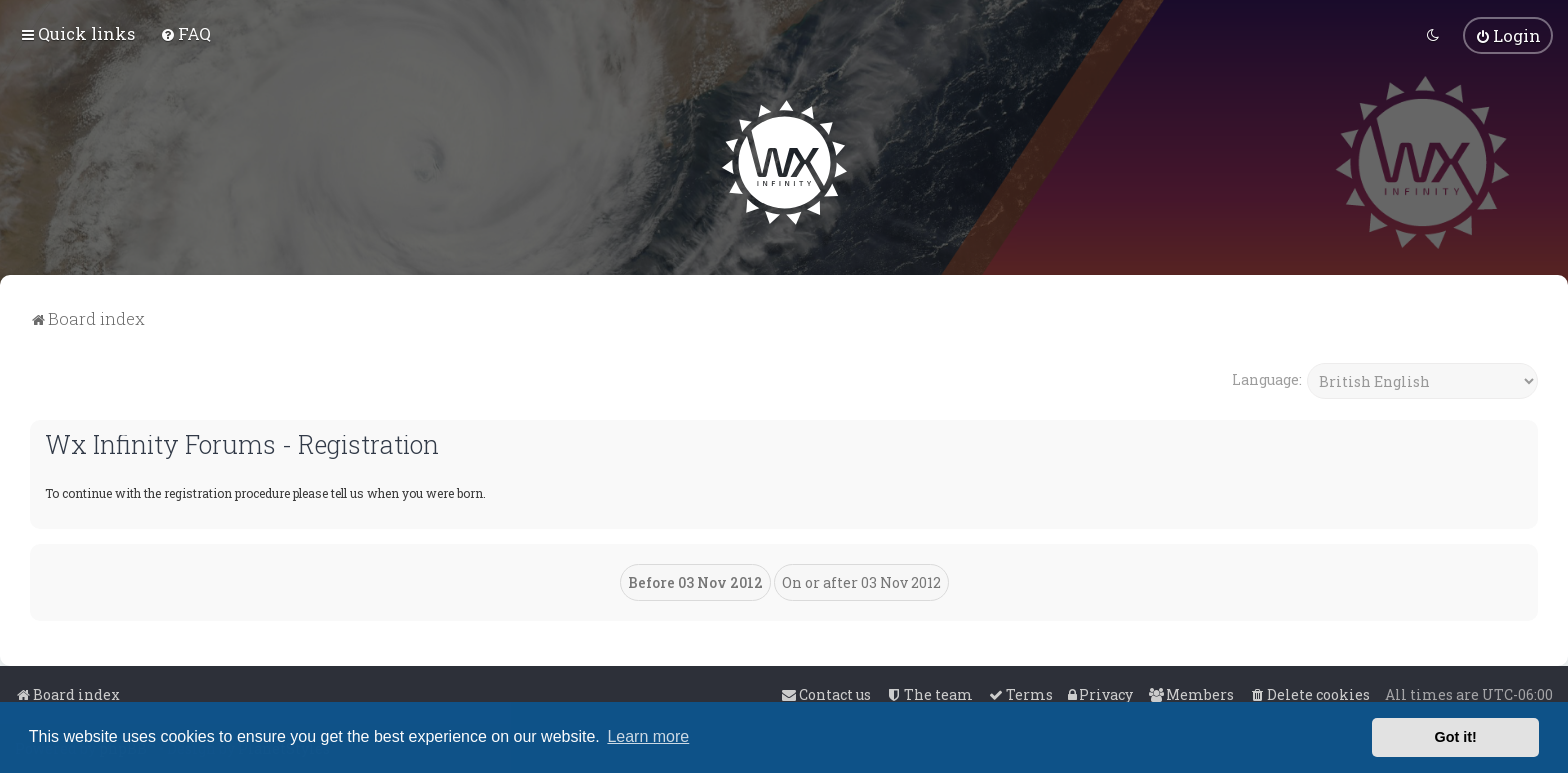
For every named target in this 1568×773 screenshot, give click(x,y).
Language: (1267, 377)
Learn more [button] (648, 736)
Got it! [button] (1456, 737)
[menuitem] (185, 33)
